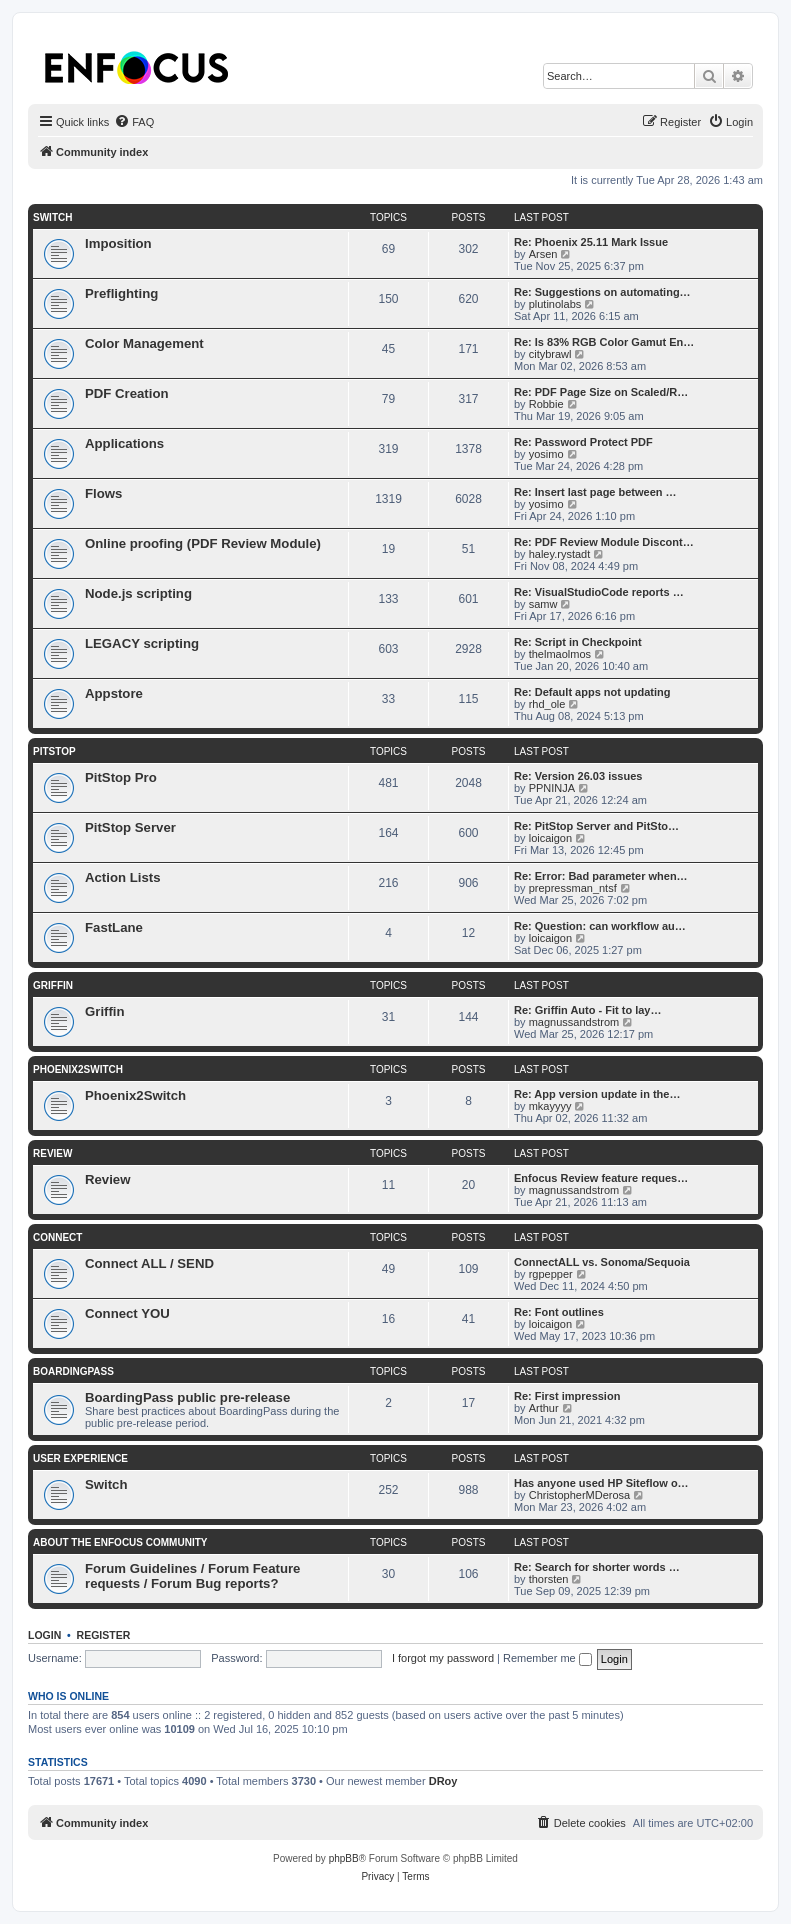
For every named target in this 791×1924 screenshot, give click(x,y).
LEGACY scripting (142, 643)
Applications (124, 443)
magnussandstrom (574, 1022)
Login (44, 1635)
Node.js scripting (138, 593)
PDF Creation (127, 393)
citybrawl (550, 354)
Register (104, 1635)
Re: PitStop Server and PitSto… (596, 826)
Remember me (547, 1658)
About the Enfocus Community (120, 1542)
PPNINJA (552, 788)
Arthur (544, 1408)
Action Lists (122, 877)
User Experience (80, 1458)
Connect (57, 1237)
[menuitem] (134, 122)
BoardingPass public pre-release (187, 1397)
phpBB (344, 1858)
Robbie (546, 404)
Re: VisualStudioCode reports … (599, 592)
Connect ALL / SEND (149, 1263)
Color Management (144, 343)
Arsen (543, 254)
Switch (52, 217)
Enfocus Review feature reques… (601, 1178)
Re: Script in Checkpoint (578, 642)
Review (52, 1153)
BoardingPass (73, 1371)
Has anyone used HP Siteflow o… (601, 1483)
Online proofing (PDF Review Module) (203, 543)
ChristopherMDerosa (579, 1495)
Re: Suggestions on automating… (602, 292)
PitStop (54, 751)
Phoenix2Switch (78, 1069)
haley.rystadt (560, 554)
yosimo (546, 454)
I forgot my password (443, 1658)
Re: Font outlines (559, 1312)
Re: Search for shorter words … (597, 1567)
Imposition (118, 243)
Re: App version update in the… (597, 1094)
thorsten (549, 1579)
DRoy (443, 1781)
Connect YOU (127, 1313)
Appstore (114, 693)
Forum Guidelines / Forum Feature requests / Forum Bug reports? (192, 1576)
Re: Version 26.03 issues (578, 776)
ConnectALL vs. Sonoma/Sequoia (602, 1262)
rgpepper (551, 1274)
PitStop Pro (121, 777)
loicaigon (550, 838)
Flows (103, 493)
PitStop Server (130, 827)
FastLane (114, 927)
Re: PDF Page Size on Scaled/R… (601, 392)
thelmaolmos (560, 654)
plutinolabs (555, 304)
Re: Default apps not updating (592, 692)
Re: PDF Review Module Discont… (604, 542)
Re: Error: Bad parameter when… (601, 876)
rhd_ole (547, 704)
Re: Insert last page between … (595, 492)
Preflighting (121, 293)
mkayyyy (550, 1106)
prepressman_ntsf (573, 888)
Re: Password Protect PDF (583, 442)
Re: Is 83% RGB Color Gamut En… (604, 342)
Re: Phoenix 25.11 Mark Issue (591, 242)
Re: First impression (567, 1396)
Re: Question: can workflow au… (600, 926)
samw (543, 604)
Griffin (53, 985)
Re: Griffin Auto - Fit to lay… (587, 1010)
